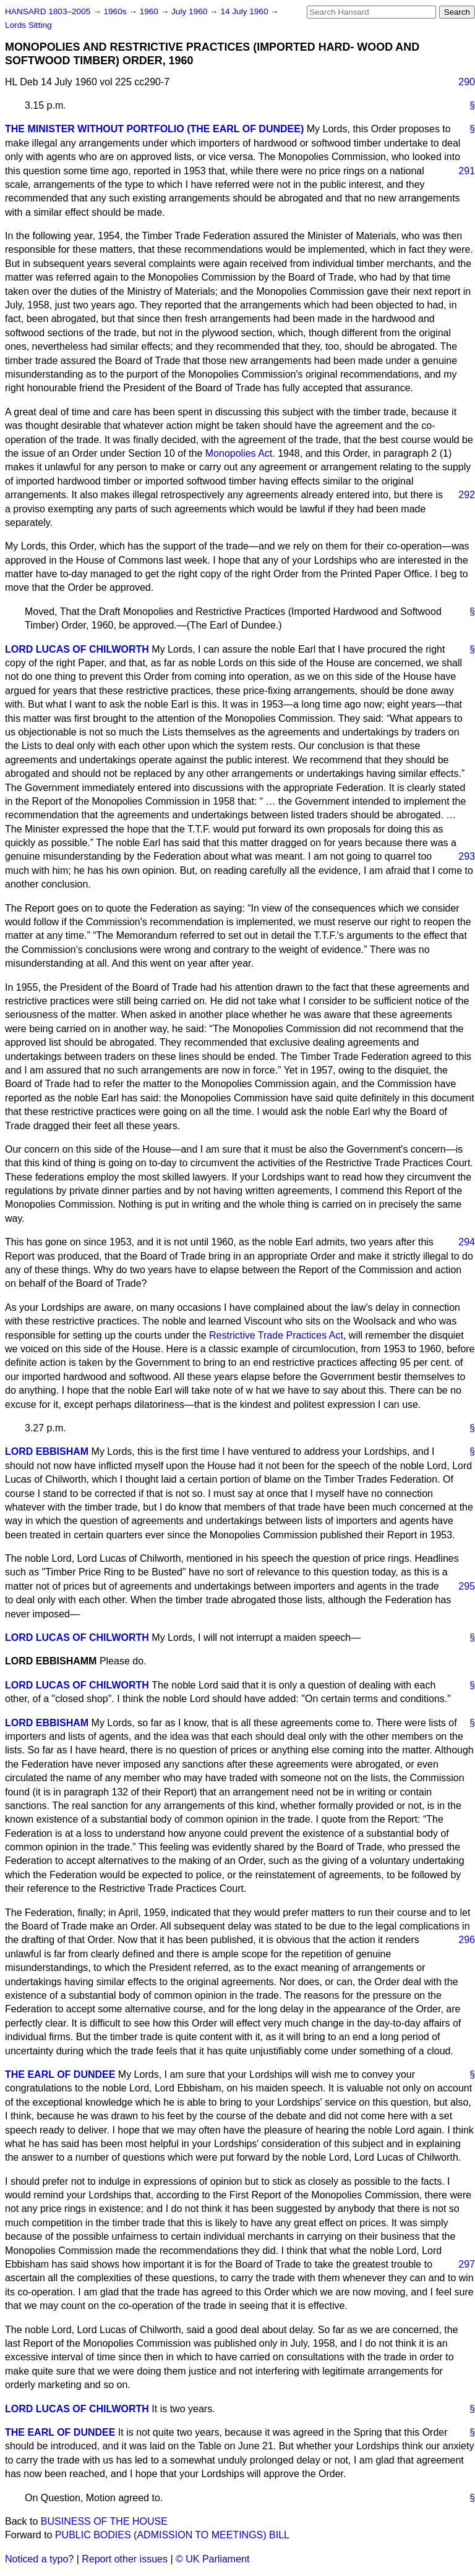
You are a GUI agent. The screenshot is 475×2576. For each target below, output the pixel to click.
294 (466, 1242)
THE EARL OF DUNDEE (60, 2074)
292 (466, 494)
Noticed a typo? (39, 2559)
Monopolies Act (239, 453)
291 (466, 171)
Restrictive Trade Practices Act (276, 1335)
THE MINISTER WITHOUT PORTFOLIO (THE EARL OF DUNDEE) (154, 129)
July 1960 (190, 11)
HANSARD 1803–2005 (47, 11)
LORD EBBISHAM (46, 1451)
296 (466, 1939)
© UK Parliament (212, 2559)
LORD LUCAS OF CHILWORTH (77, 649)
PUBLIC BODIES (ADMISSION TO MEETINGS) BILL (172, 2535)
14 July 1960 (245, 11)
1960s (116, 11)
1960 (150, 11)
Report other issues (125, 2559)
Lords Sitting (28, 25)
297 (466, 2264)
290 (466, 82)
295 (466, 1586)
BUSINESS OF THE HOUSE (104, 2521)
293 (466, 856)
